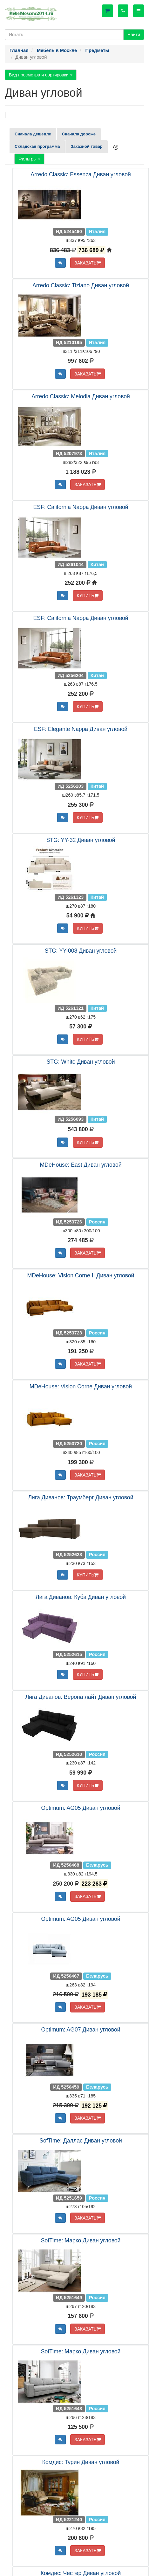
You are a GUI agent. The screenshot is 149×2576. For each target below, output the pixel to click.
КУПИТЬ (87, 595)
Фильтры (29, 158)
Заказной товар (86, 146)
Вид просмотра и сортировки (40, 74)
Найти (133, 34)
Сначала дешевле (33, 134)
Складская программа (37, 146)
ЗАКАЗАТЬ (87, 262)
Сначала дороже (79, 134)
